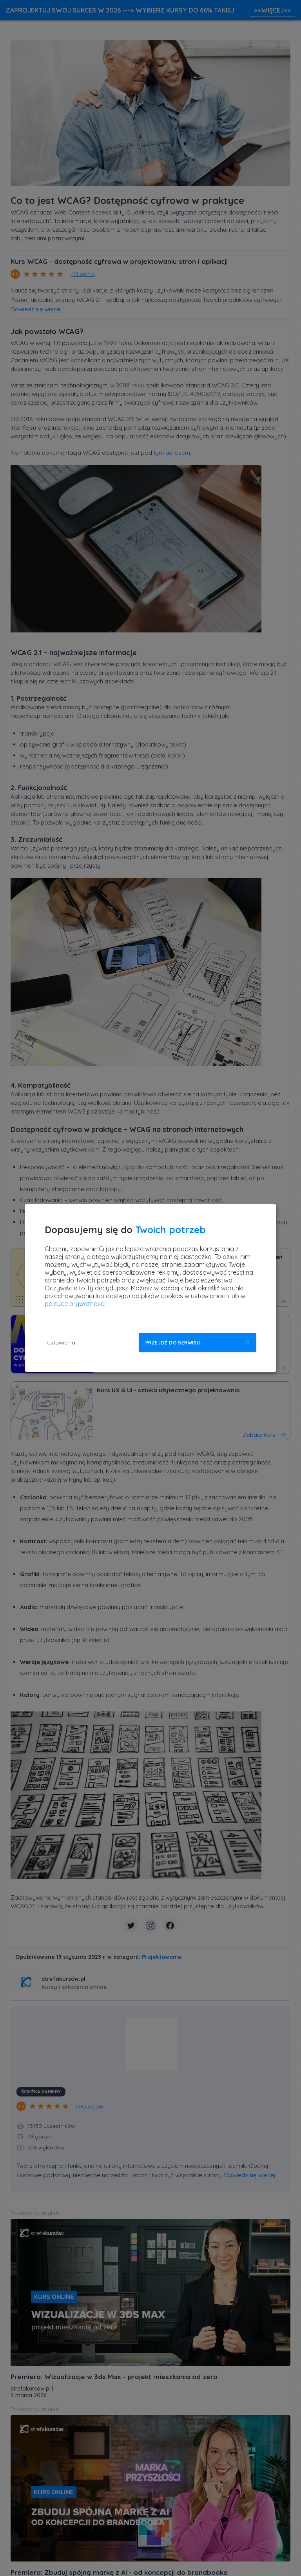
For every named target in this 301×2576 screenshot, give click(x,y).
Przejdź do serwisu (172, 1343)
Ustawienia (61, 1342)
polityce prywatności (75, 1304)
